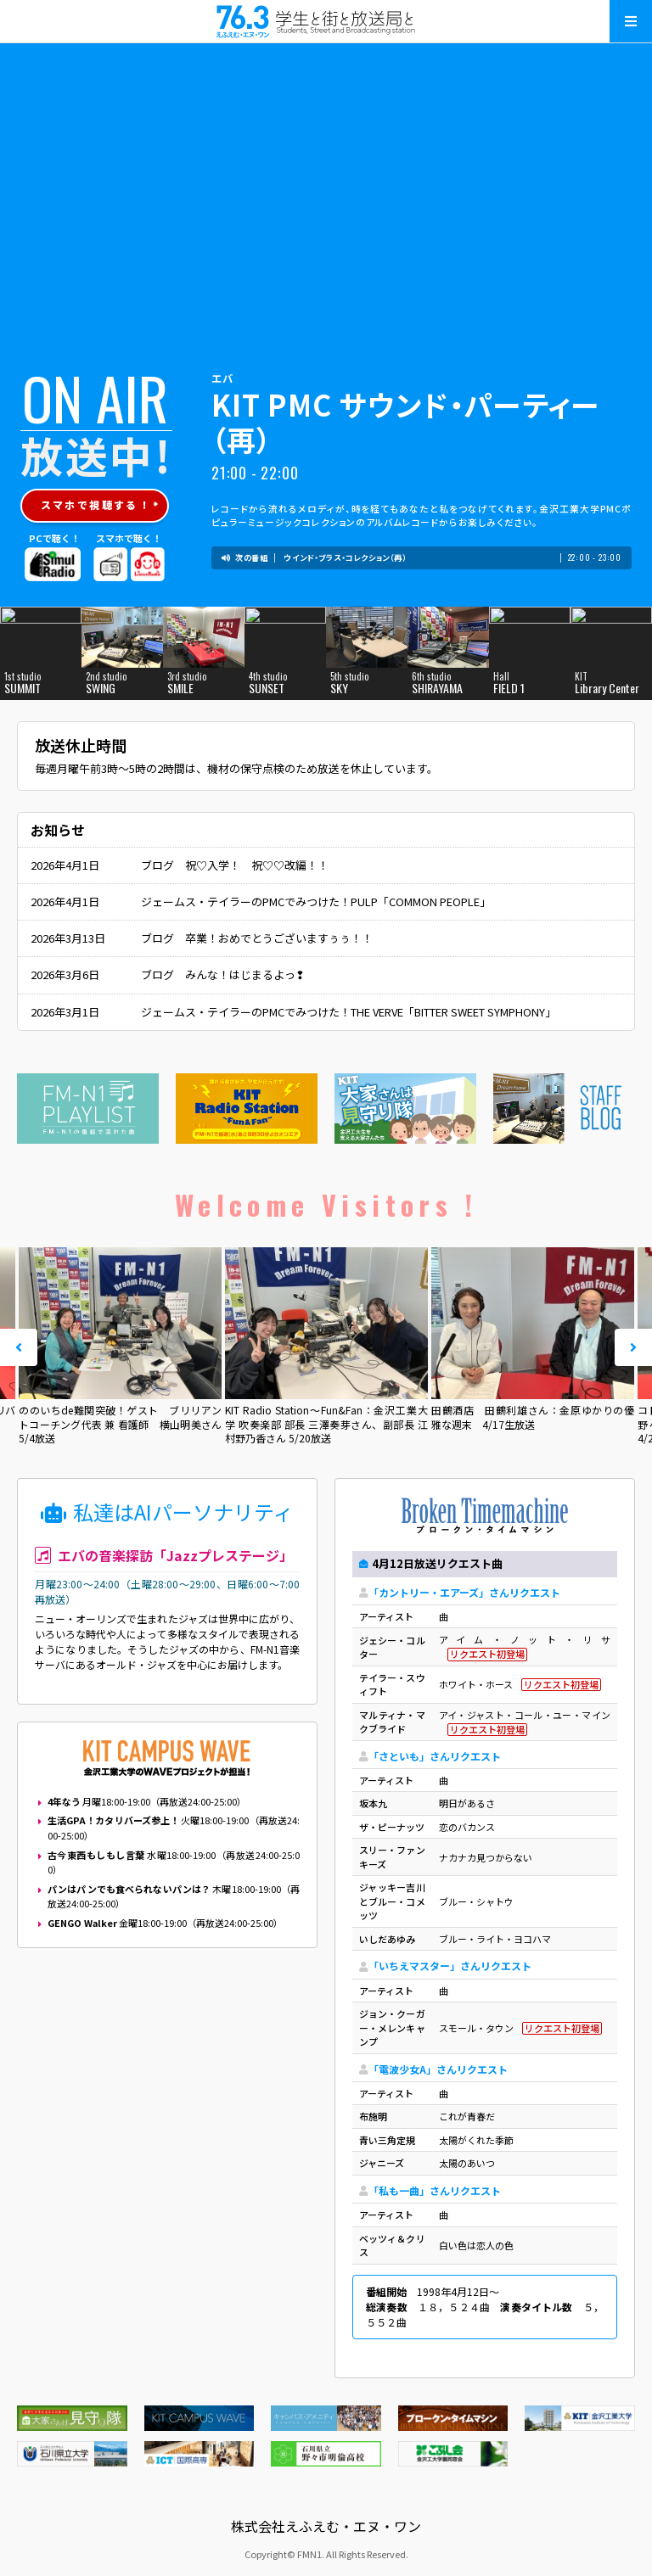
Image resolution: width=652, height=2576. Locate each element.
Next (633, 1347)
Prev (18, 1347)
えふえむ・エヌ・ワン (326, 21)
